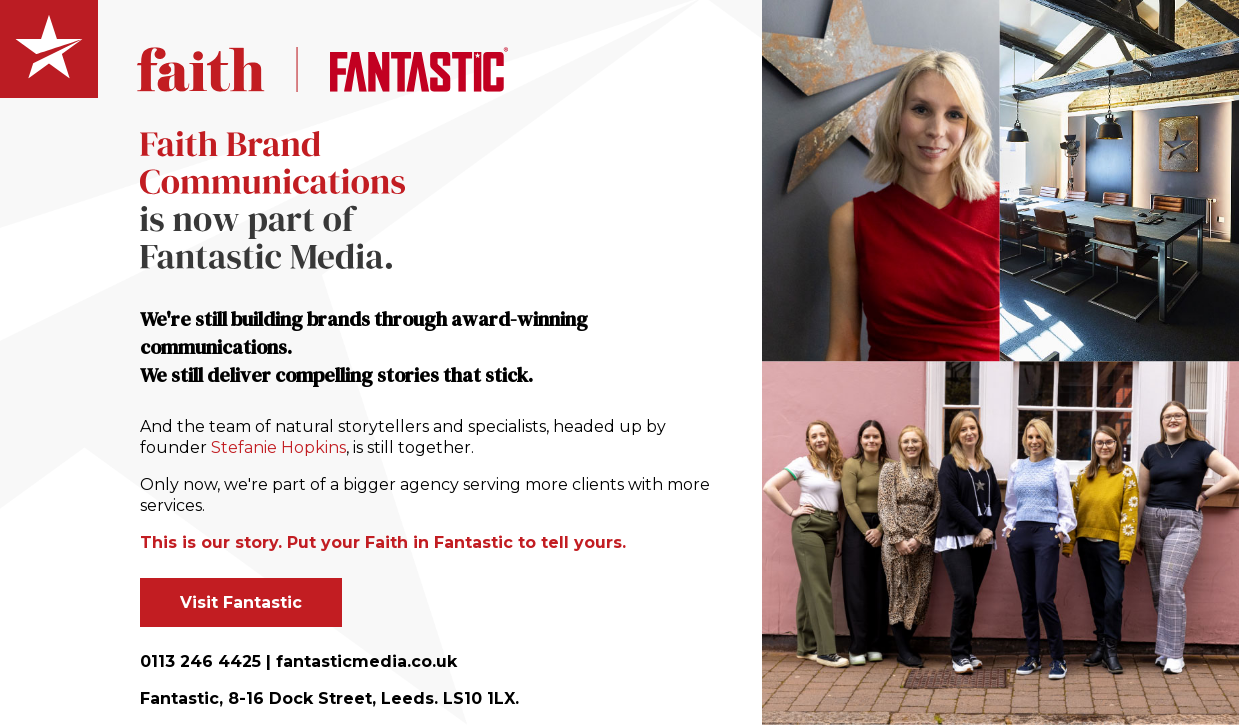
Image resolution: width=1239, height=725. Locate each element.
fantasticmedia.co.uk (366, 661)
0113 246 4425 (200, 661)
